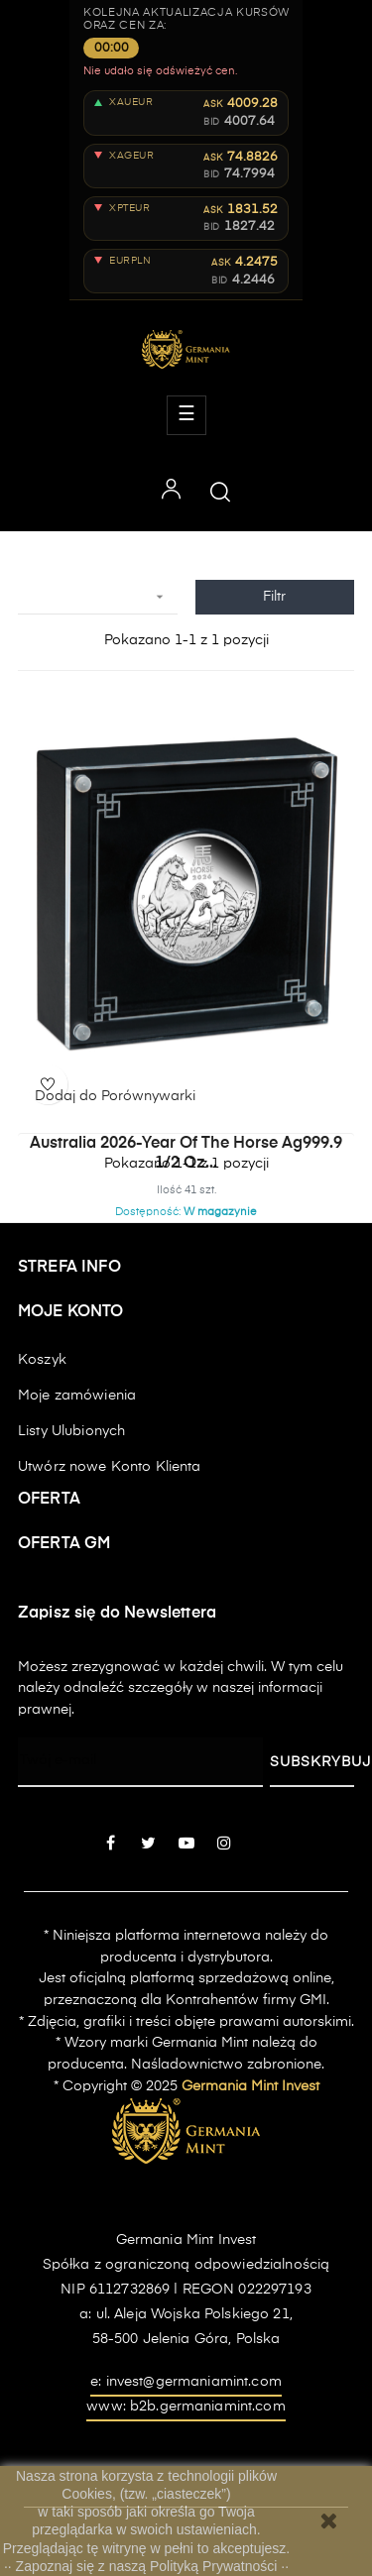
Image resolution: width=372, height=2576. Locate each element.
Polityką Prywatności (215, 2566)
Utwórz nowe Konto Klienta (109, 1467)
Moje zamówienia (77, 1395)
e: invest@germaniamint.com (186, 2382)
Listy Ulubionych (71, 1431)
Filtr (274, 597)
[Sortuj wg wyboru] (98, 597)
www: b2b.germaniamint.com (186, 2406)
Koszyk (42, 1360)
